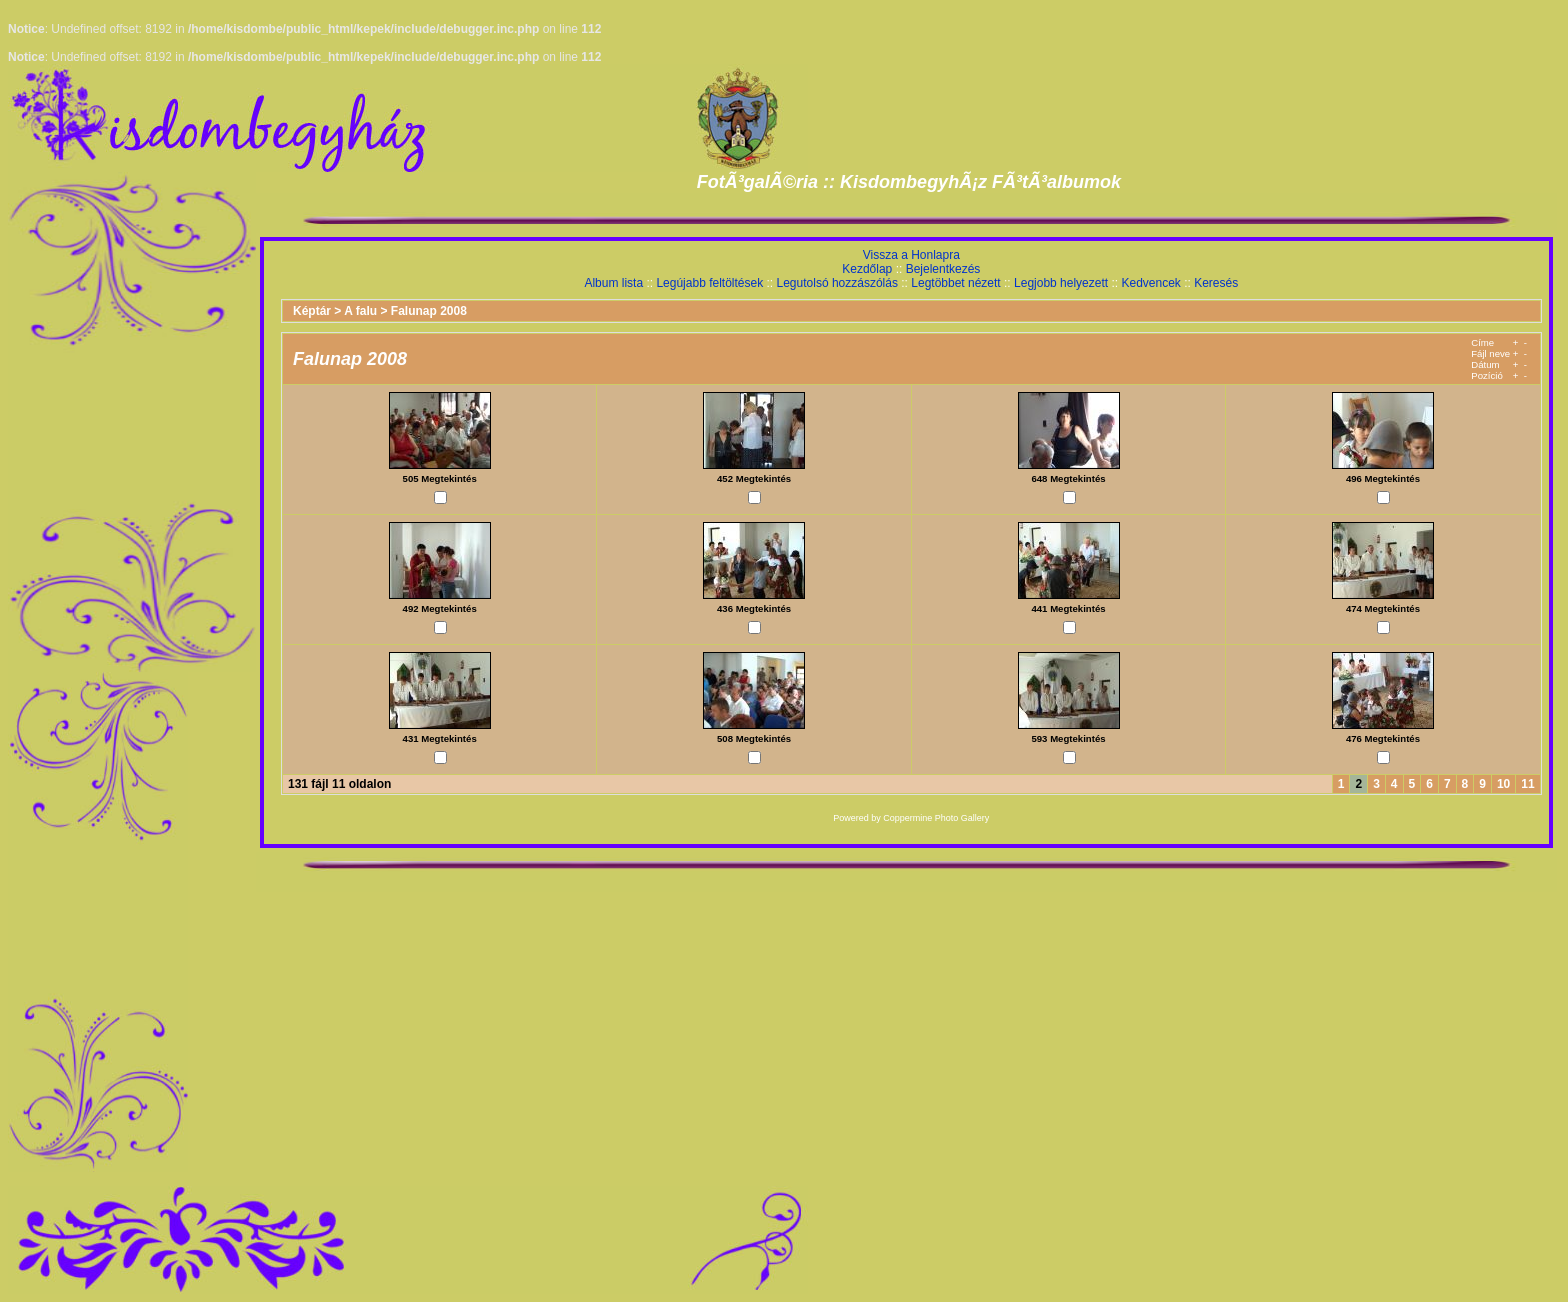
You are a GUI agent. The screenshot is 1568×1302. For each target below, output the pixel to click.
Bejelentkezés (943, 269)
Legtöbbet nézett (955, 283)
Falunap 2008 (429, 311)
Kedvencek (1150, 283)
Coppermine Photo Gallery (936, 818)
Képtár (312, 311)
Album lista (613, 283)
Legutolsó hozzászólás (837, 283)
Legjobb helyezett (1061, 283)
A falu (360, 311)
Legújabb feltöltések (709, 283)
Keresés (1216, 283)
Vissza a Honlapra (911, 255)
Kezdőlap (867, 269)
